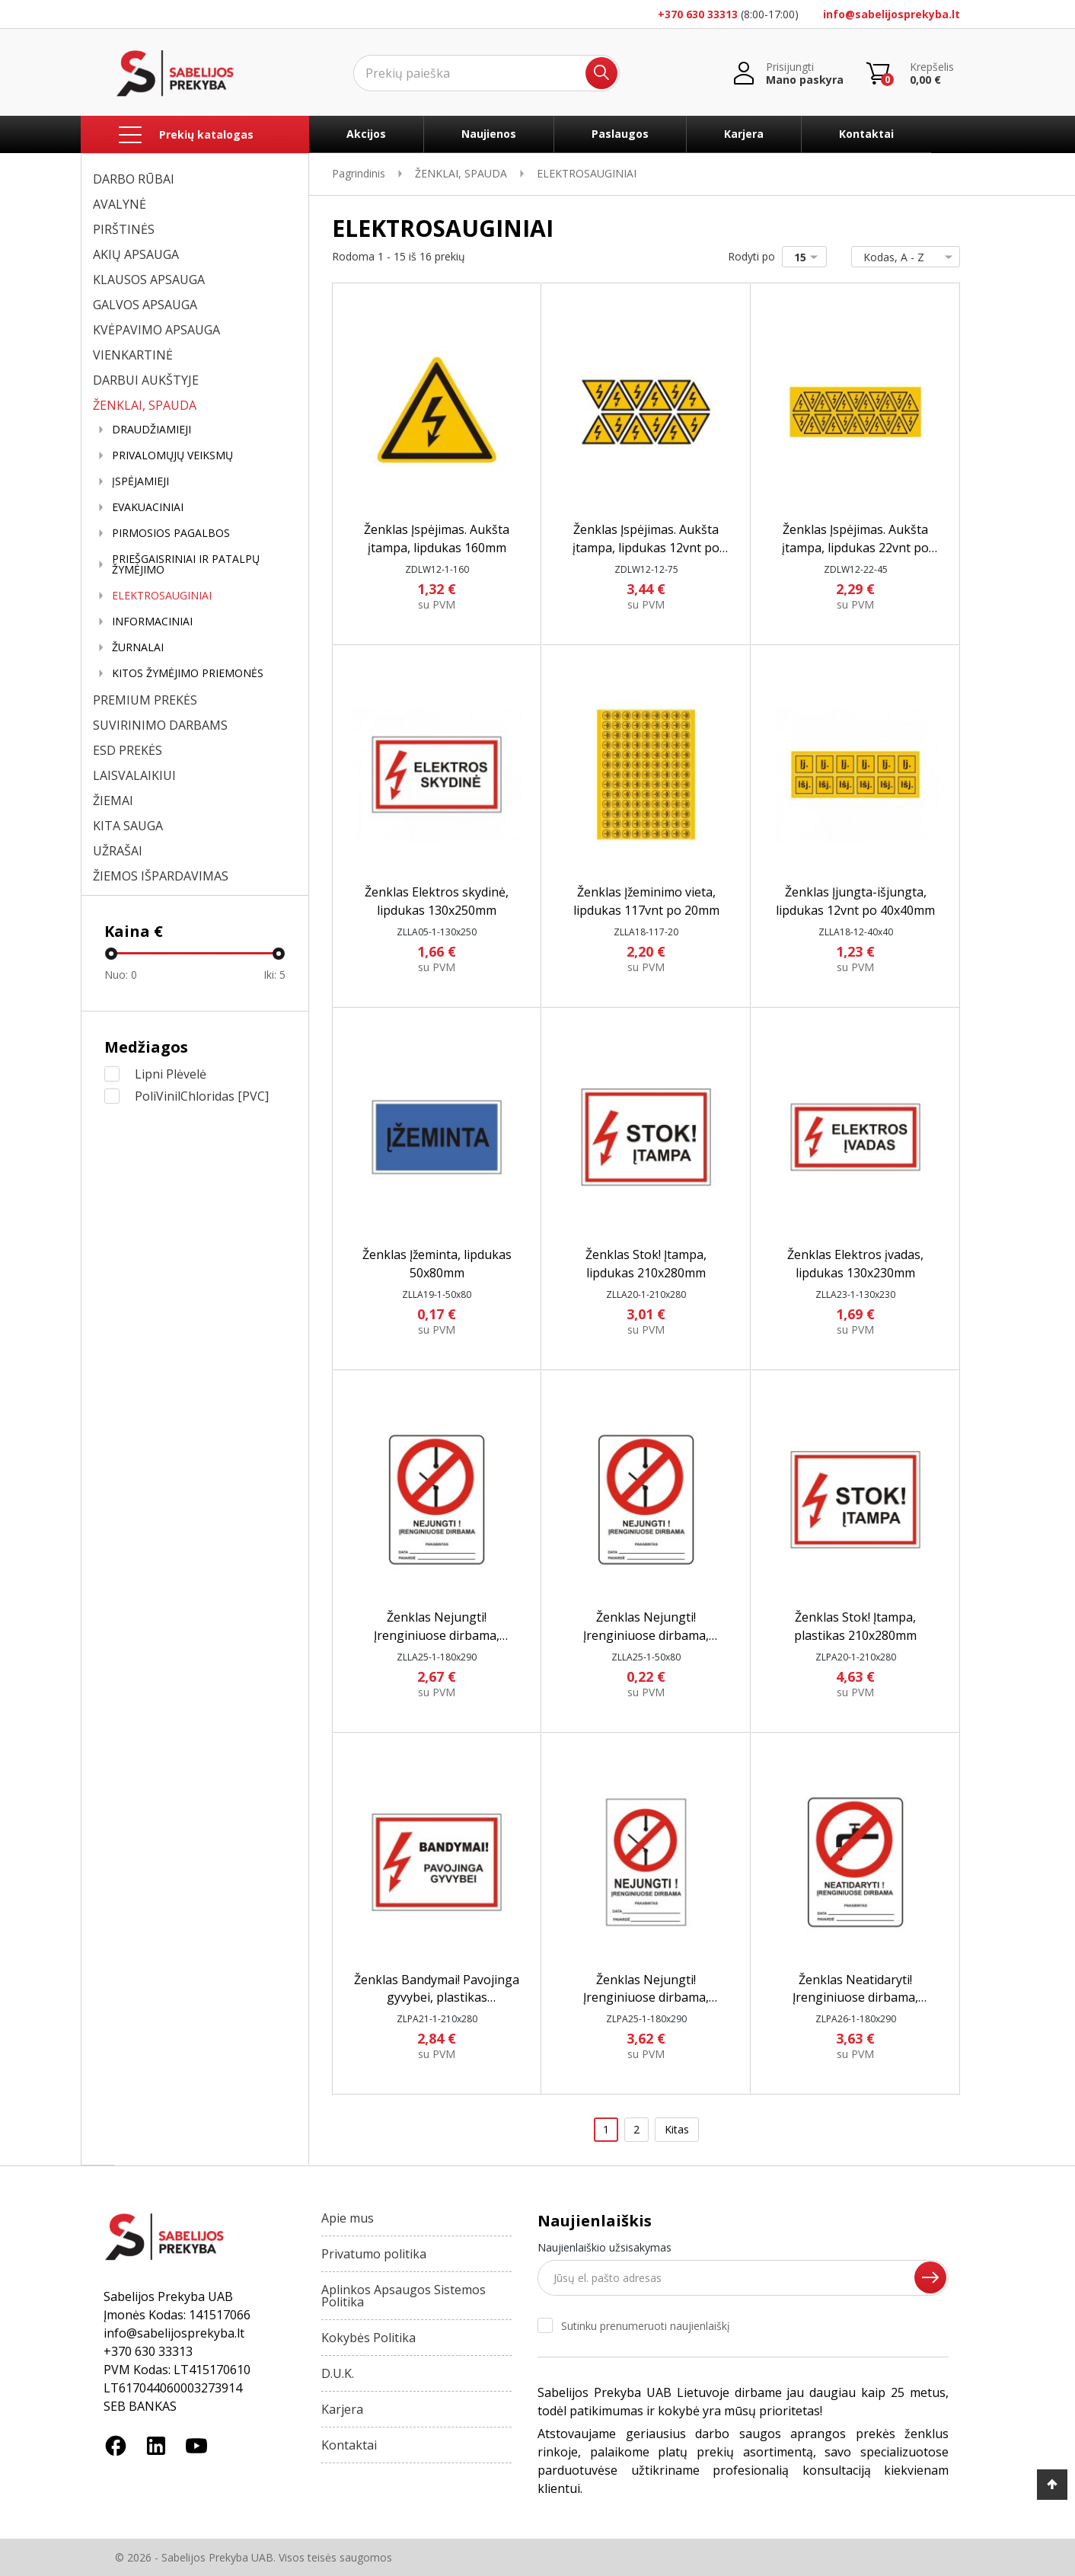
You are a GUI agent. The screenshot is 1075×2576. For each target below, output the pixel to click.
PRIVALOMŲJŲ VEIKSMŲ (172, 455)
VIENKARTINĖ (133, 355)
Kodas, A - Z (902, 257)
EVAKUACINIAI (147, 507)
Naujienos (488, 133)
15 (809, 257)
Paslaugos (620, 133)
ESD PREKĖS (127, 750)
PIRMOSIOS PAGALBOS (171, 533)
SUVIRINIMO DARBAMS (160, 725)
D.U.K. (337, 2373)
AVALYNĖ (119, 204)
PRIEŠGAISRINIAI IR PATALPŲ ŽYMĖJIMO (186, 564)
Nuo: (120, 974)
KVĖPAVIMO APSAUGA (156, 330)
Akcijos (366, 133)
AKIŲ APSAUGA (136, 254)
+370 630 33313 (698, 14)
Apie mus (347, 2218)
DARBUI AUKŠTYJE (146, 380)
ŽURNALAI (138, 647)
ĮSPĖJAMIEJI (140, 481)
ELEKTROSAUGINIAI (162, 595)
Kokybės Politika (368, 2338)
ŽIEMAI (113, 800)
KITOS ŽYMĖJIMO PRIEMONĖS (187, 673)
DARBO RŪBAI (133, 179)
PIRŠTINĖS (124, 229)
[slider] (111, 954)
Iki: (274, 974)
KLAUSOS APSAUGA (149, 279)
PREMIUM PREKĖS (145, 700)
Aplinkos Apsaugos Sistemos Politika (403, 2296)
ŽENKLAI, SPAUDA (144, 405)
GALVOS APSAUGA (145, 305)
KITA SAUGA (128, 826)
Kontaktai (866, 133)
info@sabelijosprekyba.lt (891, 14)
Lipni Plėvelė (170, 1074)
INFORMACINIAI (152, 621)
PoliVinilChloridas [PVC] (202, 1096)
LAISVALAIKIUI (134, 775)
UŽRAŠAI (117, 851)
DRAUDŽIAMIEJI (151, 429)
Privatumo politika (373, 2254)
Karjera (744, 133)
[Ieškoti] (486, 73)
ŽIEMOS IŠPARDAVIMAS (160, 876)
